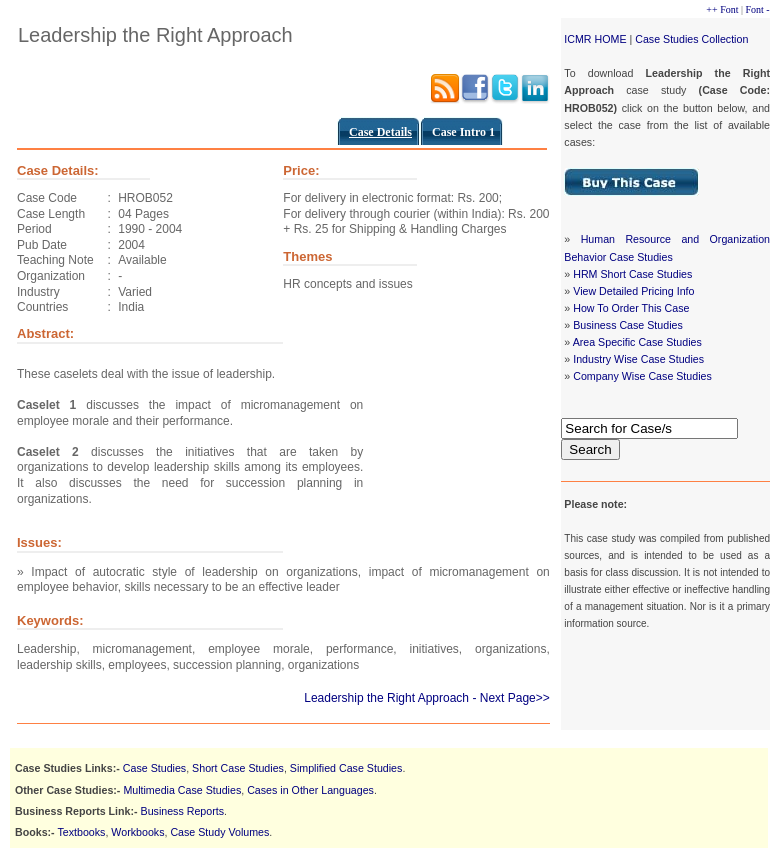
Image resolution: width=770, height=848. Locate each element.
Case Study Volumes (219, 832)
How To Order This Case (631, 308)
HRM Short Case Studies (632, 274)
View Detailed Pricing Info (633, 291)
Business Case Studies (628, 325)
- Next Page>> (510, 698)
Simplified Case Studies (346, 768)
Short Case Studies (238, 768)
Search (590, 449)
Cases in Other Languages (310, 790)
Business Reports (183, 811)
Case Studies (154, 768)
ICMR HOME (595, 39)
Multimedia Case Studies (182, 790)
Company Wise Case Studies (642, 376)
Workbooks (137, 832)
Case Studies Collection (691, 39)
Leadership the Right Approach (386, 698)
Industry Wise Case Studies (638, 359)
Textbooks (81, 832)
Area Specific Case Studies (637, 342)
